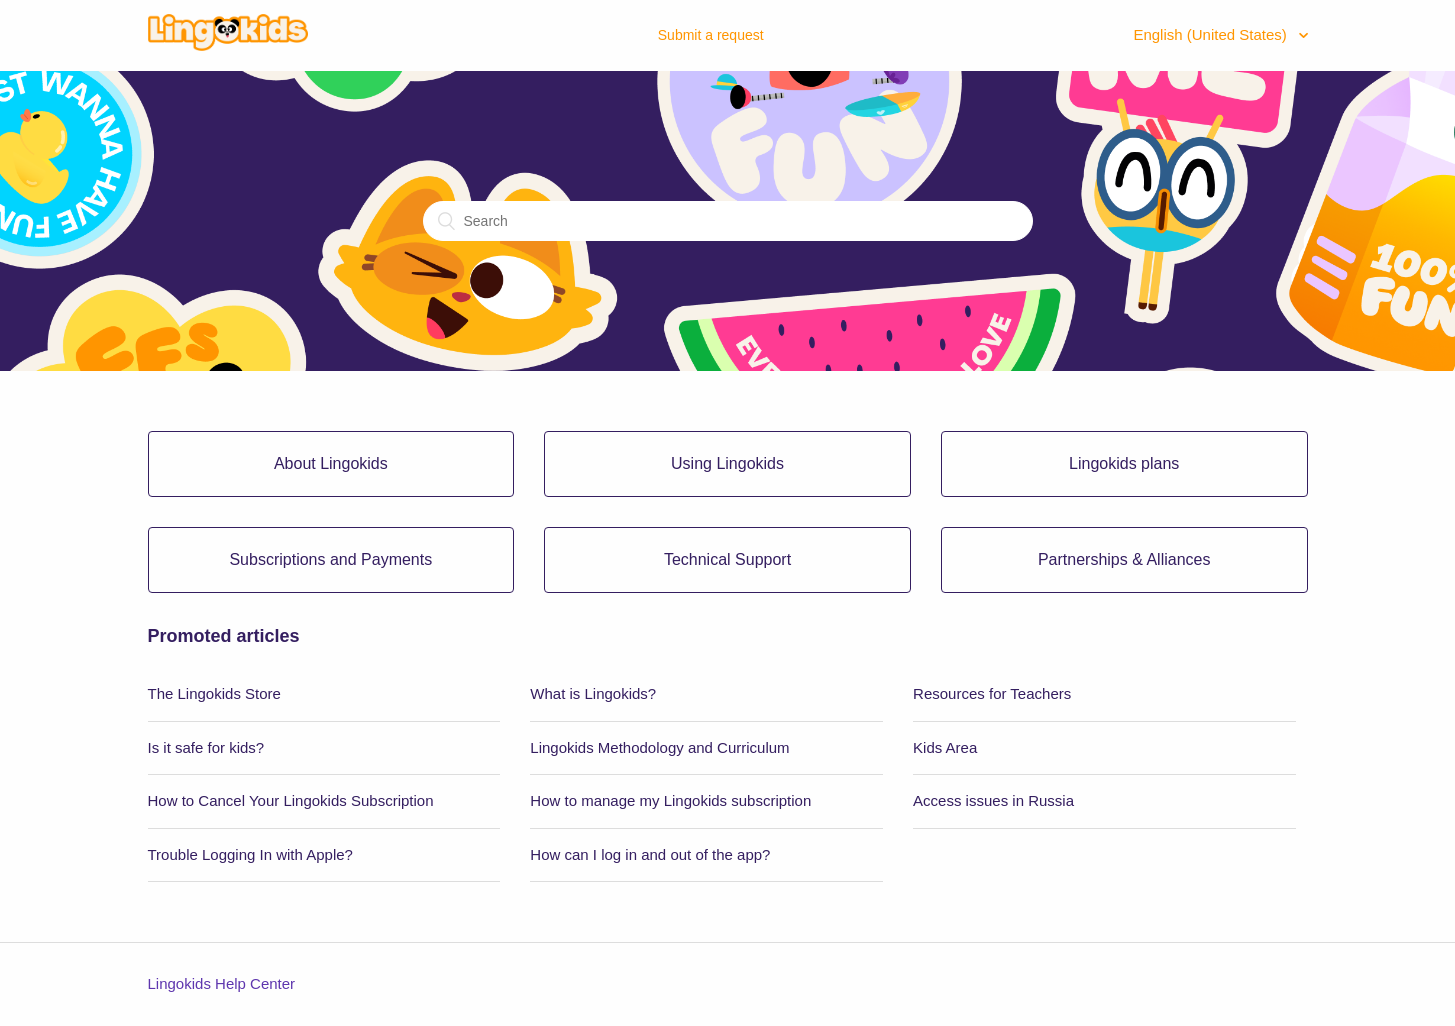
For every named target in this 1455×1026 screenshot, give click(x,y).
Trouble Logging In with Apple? (250, 854)
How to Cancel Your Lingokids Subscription (291, 800)
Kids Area (945, 747)
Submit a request (711, 35)
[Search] (728, 221)
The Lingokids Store (214, 693)
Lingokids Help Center (222, 983)
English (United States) (1212, 34)
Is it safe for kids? (206, 747)
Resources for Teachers (992, 693)
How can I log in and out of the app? (650, 854)
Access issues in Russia (993, 800)
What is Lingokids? (593, 693)
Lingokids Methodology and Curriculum (659, 747)
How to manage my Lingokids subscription (670, 800)
